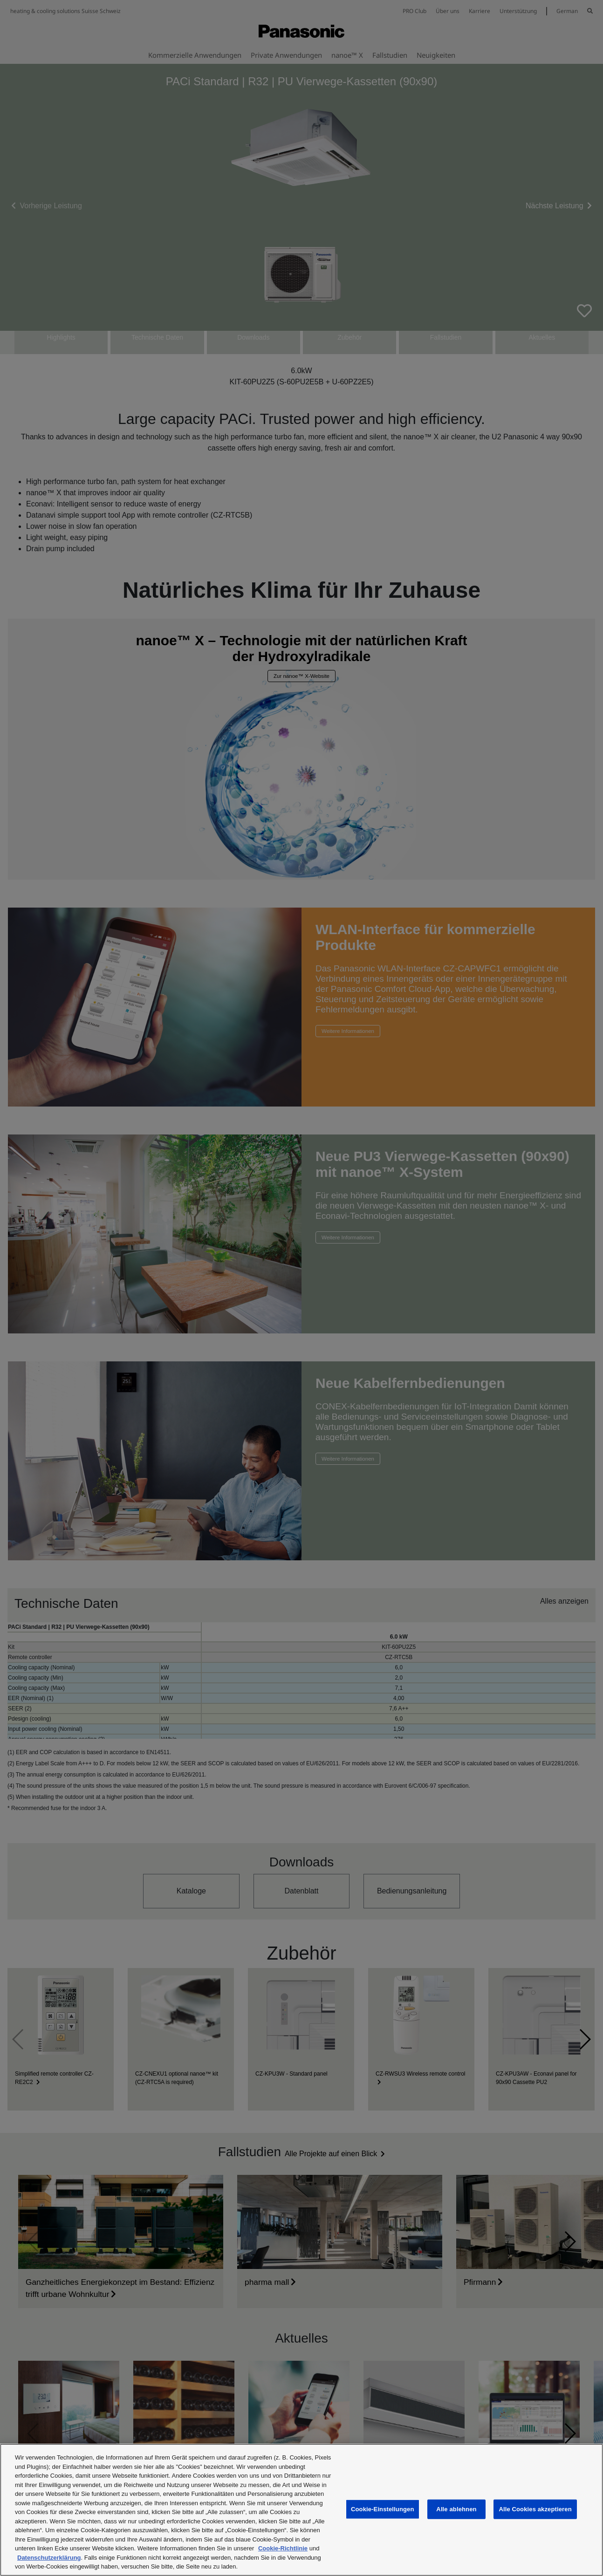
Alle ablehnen (456, 2509)
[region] (301, 2510)
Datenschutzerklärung (49, 2557)
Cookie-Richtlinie (283, 2548)
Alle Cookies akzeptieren (535, 2509)
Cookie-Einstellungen (382, 2509)
